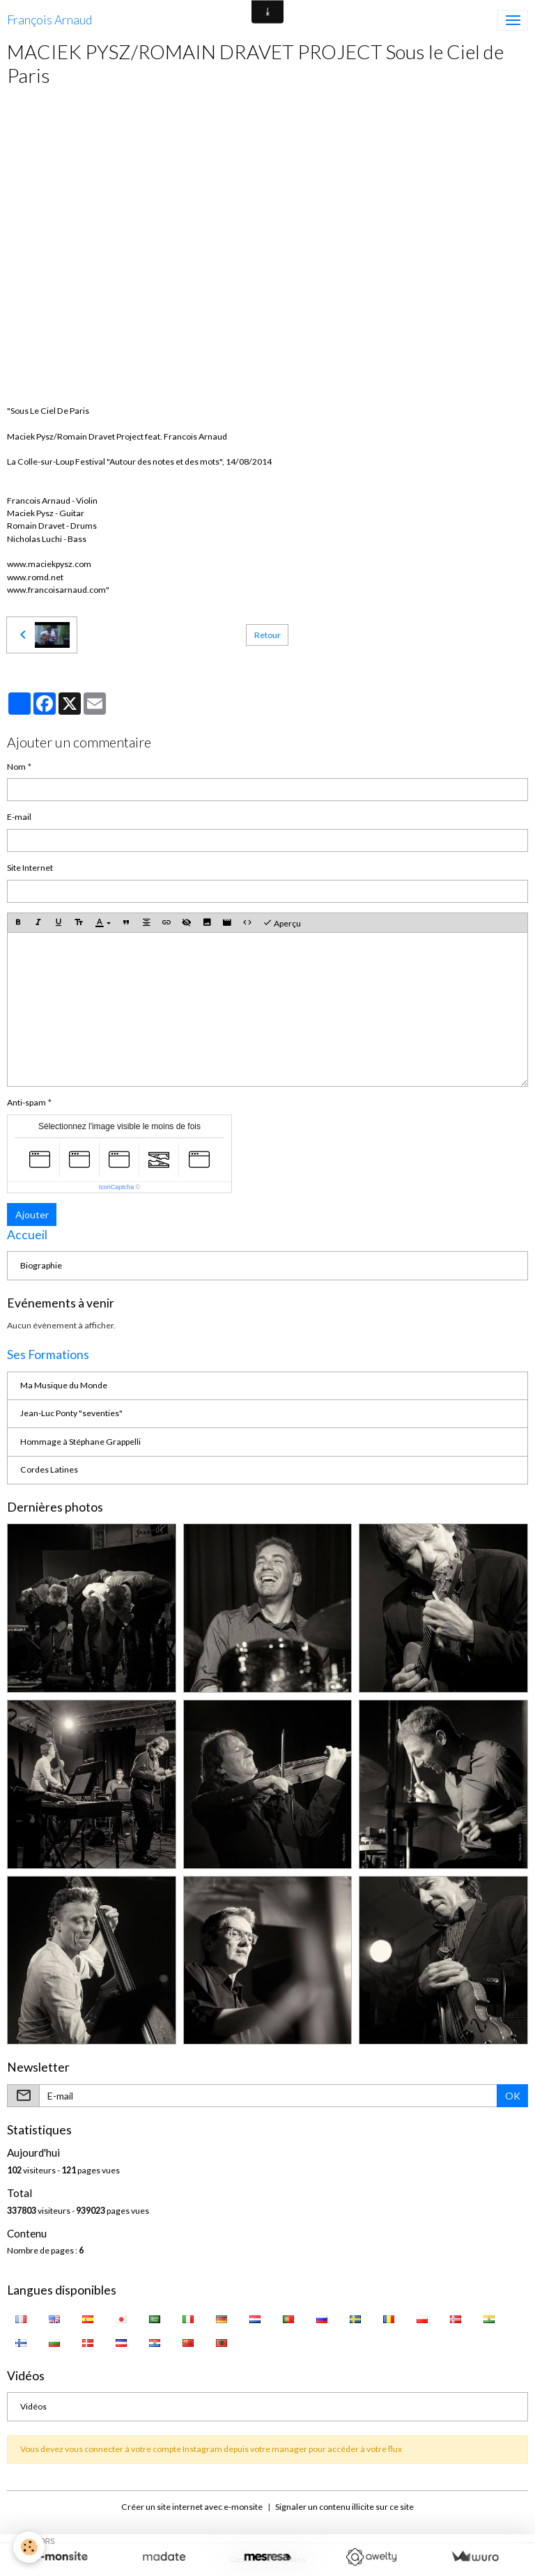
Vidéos (33, 2406)
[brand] (49, 20)
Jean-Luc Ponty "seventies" (71, 1413)
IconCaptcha (116, 1187)
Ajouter (32, 1214)
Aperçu (282, 923)
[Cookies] (29, 2547)
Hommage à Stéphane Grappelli (80, 1441)
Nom (16, 766)
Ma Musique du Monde (63, 1385)
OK (512, 2096)
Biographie (41, 1265)
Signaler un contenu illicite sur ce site (344, 2506)
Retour (267, 635)
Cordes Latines (49, 1469)
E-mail (19, 817)
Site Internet (30, 867)
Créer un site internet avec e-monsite (192, 2506)
